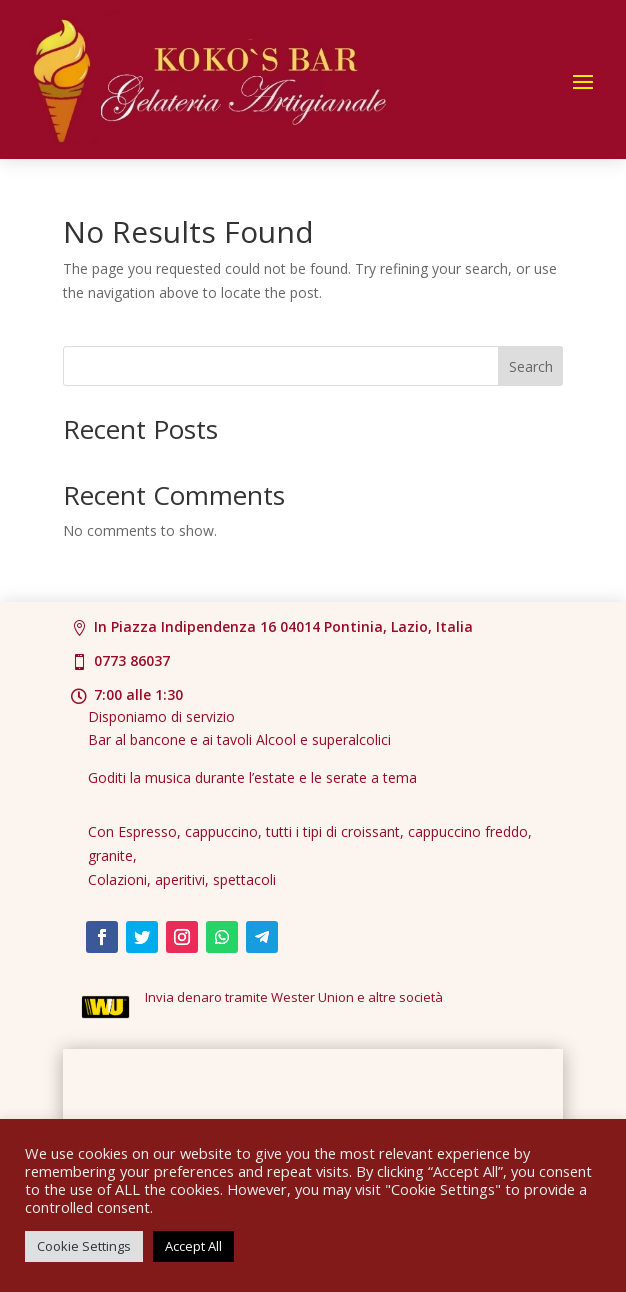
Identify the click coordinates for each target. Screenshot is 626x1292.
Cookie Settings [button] (84, 1246)
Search (531, 366)
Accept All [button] (193, 1246)
